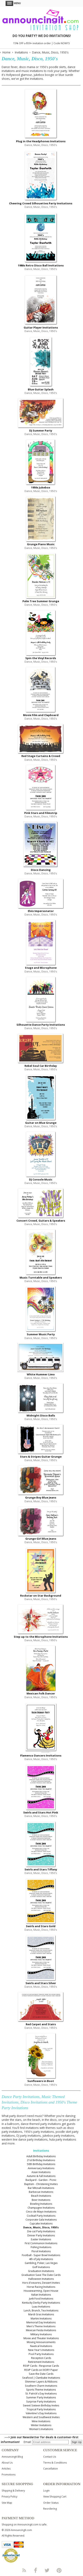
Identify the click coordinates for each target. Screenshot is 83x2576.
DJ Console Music (40, 1179)
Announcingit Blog (12, 2456)
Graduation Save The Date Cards (41, 2275)
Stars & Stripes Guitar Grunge (41, 1456)
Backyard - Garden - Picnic (41, 2180)
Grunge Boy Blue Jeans (40, 1497)
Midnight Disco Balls (41, 1415)
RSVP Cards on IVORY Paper (41, 2370)
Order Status (50, 2502)
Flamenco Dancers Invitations (40, 1755)
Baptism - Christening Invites (41, 2184)
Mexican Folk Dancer (41, 1693)
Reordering (50, 2508)
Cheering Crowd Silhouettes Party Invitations (40, 203)
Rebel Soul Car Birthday (41, 1066)
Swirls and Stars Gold (40, 1926)
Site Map (7, 2502)
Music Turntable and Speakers (41, 1277)
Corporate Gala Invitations (41, 2219)
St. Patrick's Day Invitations (41, 2393)
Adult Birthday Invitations (41, 2156)
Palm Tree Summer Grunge (40, 601)
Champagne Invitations (41, 2207)
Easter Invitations (41, 2239)
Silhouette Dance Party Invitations (40, 1024)
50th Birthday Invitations (41, 2164)
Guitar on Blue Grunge (40, 1123)
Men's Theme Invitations (41, 2326)
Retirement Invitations (41, 2362)
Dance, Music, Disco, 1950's (41, 2227)
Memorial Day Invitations (41, 2322)
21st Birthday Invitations (41, 2160)
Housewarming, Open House (41, 2290)
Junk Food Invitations (41, 2298)
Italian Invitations (41, 2294)
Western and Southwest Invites (41, 2417)
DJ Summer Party (40, 430)
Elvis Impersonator (41, 911)
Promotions (8, 2474)
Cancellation (50, 2468)
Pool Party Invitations (41, 2354)
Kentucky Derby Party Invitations (41, 2302)
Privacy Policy (9, 2496)
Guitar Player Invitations (41, 327)
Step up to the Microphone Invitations (41, 1637)
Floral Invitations (41, 2251)
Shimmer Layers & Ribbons (41, 2381)
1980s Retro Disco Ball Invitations (41, 265)
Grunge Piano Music (41, 544)
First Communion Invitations (41, 2243)
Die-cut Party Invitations (41, 2231)
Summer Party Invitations (41, 2397)
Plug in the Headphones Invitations (40, 141)
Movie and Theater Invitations (41, 2338)
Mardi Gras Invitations (41, 2314)
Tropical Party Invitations (41, 2409)
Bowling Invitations (41, 2204)
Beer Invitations (41, 2200)
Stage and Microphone (41, 968)
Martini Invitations (41, 2318)
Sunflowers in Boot (40, 2081)
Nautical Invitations (41, 2346)
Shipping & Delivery (13, 2490)
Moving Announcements (41, 2342)
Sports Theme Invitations (41, 2389)
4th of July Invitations (41, 2259)
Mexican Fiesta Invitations (41, 2330)
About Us (7, 2462)
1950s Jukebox (40, 487)
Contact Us (49, 2456)
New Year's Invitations (41, 2350)
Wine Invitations (41, 2421)
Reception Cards (41, 2358)
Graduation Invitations (41, 2271)
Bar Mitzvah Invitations (41, 2188)
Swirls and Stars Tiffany (41, 1869)
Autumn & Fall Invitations (41, 2176)
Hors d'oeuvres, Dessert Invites (41, 2282)
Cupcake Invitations (41, 2223)
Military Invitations (41, 2334)
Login (46, 2490)
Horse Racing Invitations (41, 2287)
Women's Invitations (41, 2429)
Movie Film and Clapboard (40, 715)
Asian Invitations (41, 2172)
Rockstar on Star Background (40, 1595)
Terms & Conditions (55, 2462)
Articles (6, 2468)
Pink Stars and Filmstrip (40, 813)
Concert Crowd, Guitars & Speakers (40, 1220)
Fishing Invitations (41, 2247)
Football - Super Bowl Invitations (41, 2255)
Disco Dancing (41, 870)
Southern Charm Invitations (41, 2385)
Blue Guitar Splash (41, 389)
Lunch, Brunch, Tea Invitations (41, 2310)
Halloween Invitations (41, 2279)
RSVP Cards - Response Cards (41, 2366)
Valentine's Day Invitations (41, 2413)
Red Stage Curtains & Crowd (40, 756)
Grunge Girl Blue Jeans (40, 1538)
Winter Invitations (41, 2425)
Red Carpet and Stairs (41, 2024)
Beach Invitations (41, 2196)
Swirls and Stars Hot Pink (40, 1812)
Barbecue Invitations (41, 2192)
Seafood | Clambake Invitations (41, 2377)
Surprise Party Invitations (41, 2401)
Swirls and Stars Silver (41, 1983)
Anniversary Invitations (41, 2168)
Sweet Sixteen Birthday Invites (41, 2405)
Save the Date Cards (41, 2374)
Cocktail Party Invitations (41, 2215)
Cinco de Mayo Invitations (41, 2211)
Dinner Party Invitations (41, 2235)
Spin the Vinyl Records (40, 658)
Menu (13, 3)
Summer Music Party (41, 1334)
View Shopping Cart (54, 2496)
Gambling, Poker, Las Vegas (41, 2263)
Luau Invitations (41, 2306)
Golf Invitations (41, 2267)
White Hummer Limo (41, 1374)
